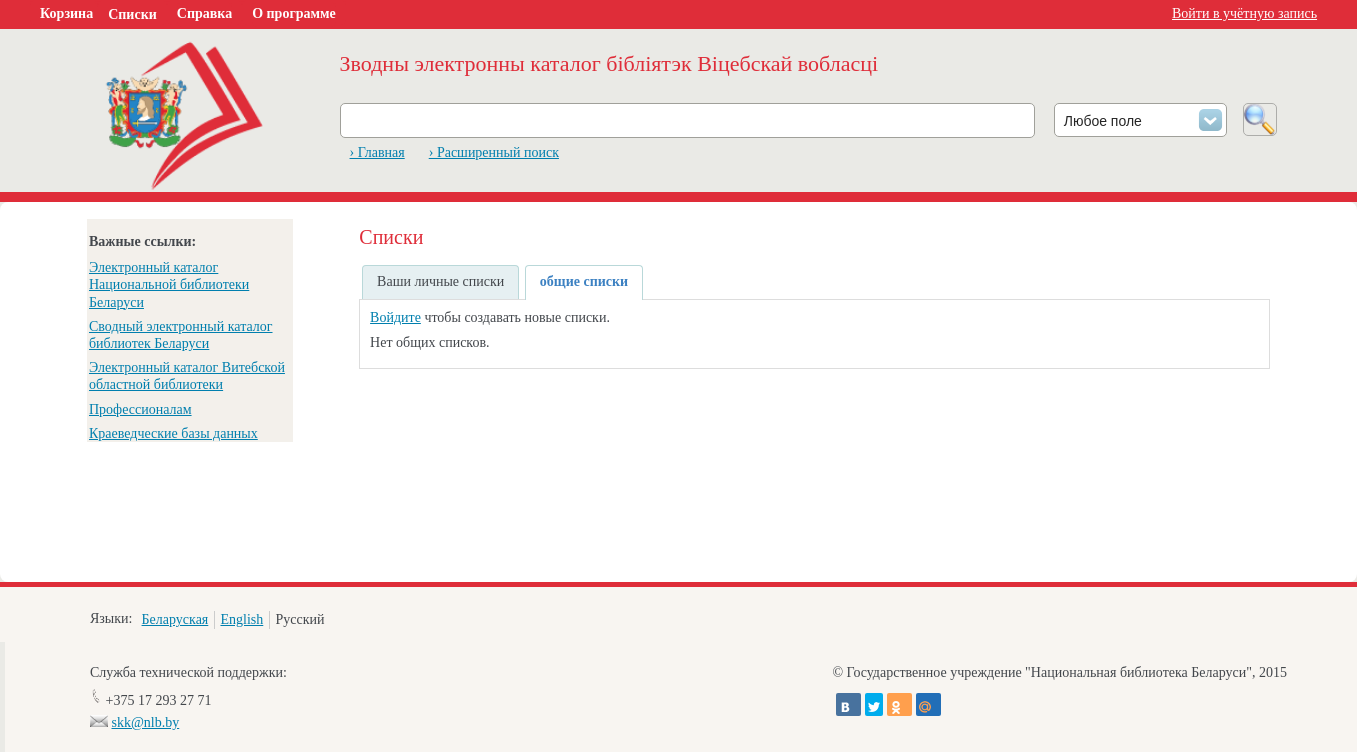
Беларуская (175, 619)
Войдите (395, 317)
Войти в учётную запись (1244, 13)
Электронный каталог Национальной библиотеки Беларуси (169, 284)
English (241, 619)
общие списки (584, 281)
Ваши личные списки (440, 281)
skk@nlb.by (146, 722)
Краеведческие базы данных (173, 433)
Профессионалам (140, 409)
